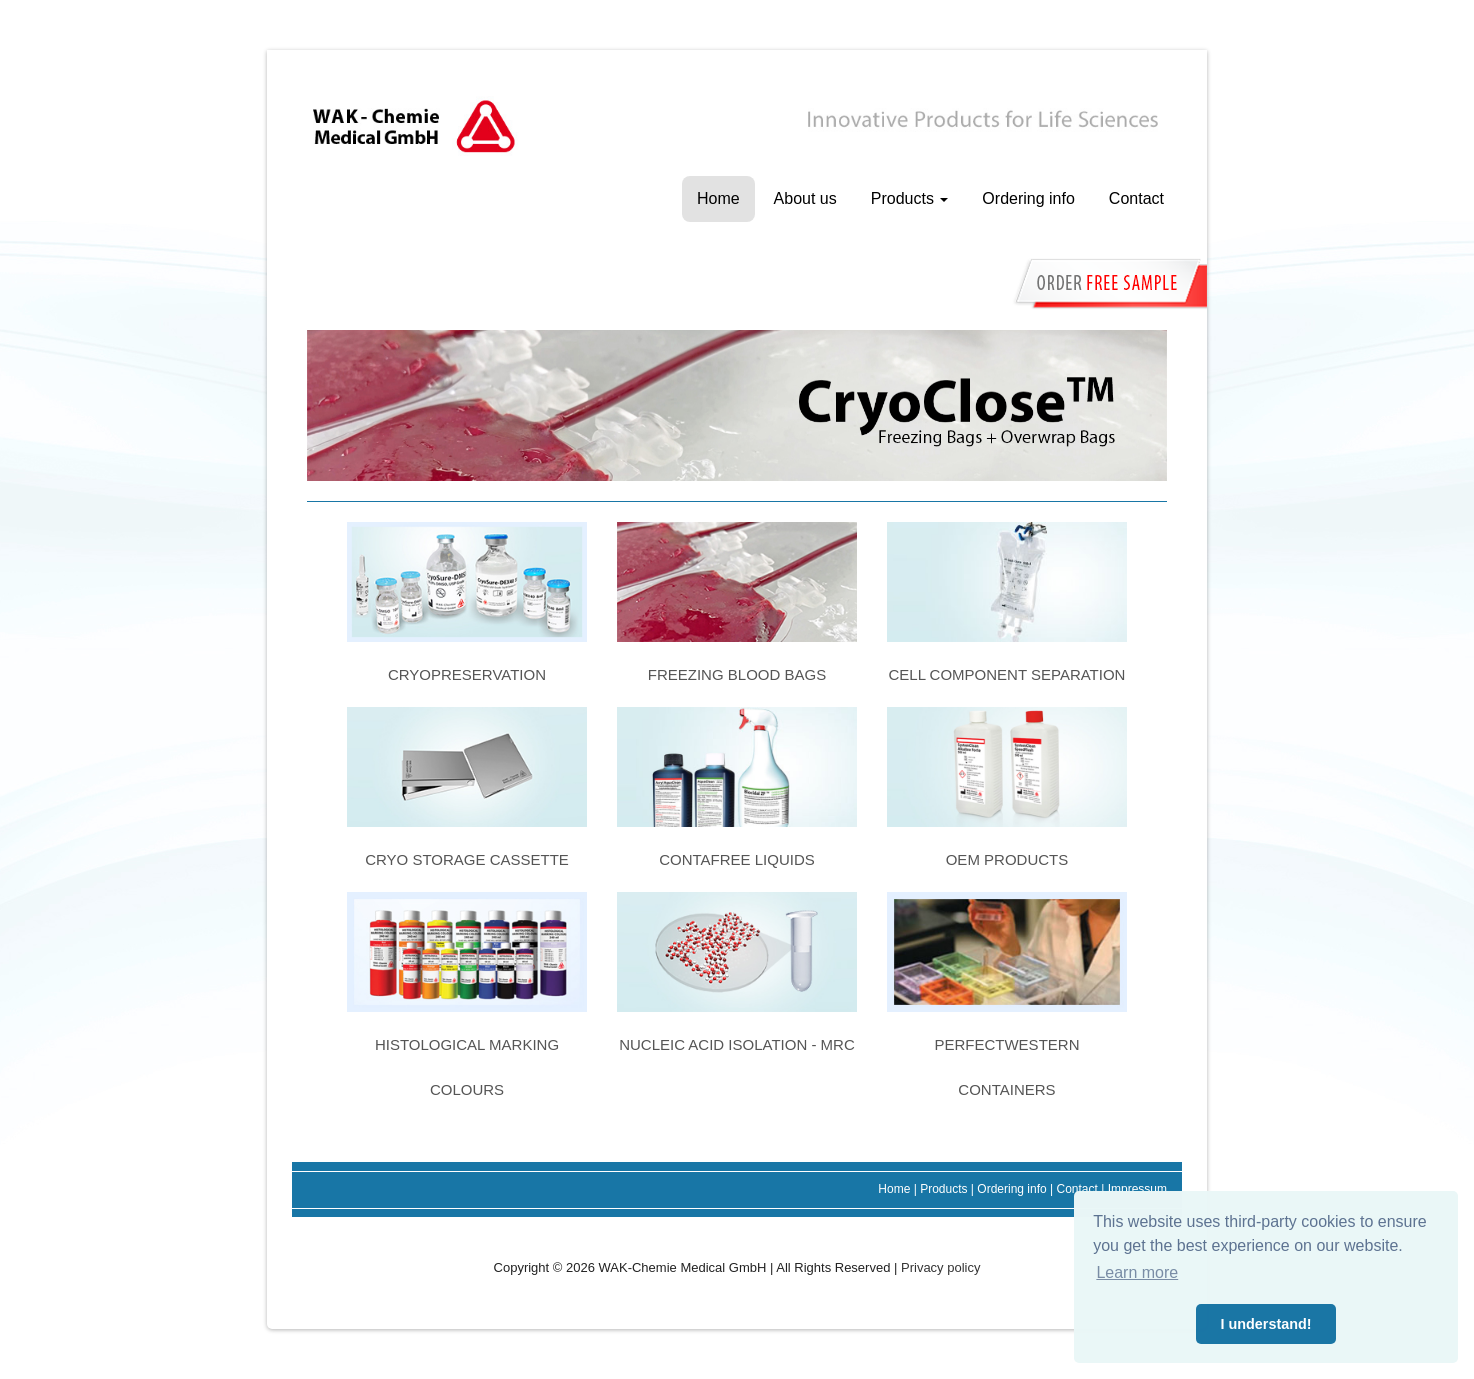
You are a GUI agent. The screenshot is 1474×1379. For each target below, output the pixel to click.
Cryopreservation (467, 674)
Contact (1136, 198)
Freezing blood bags (737, 674)
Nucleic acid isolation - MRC (737, 1044)
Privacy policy (940, 1267)
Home (718, 198)
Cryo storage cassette (467, 859)
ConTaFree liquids (737, 859)
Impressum (1137, 1189)
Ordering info (1028, 198)
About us (805, 198)
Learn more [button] (1137, 1272)
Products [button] (910, 198)
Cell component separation (1006, 674)
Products (943, 1189)
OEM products (1007, 859)
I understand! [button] (1265, 1324)
